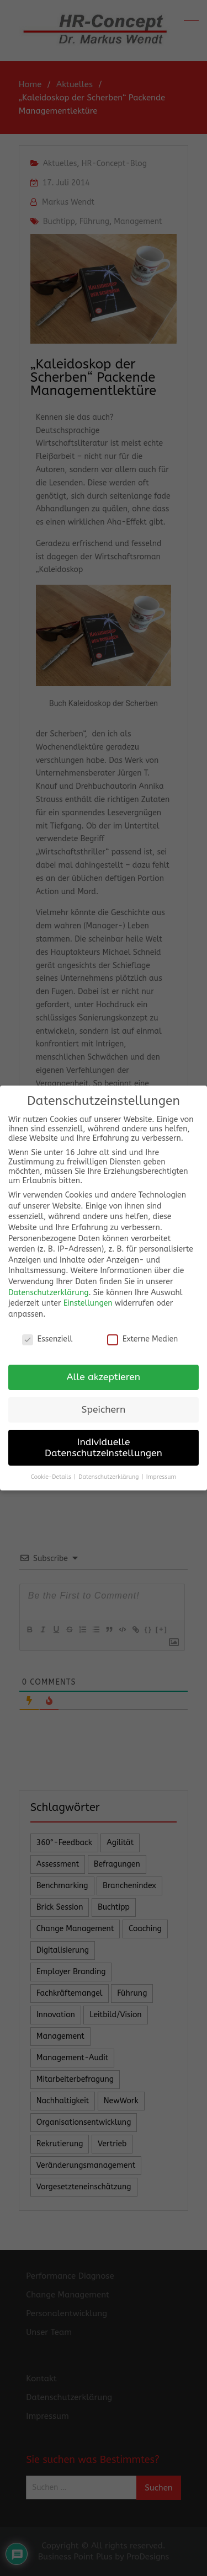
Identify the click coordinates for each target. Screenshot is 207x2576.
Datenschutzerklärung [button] (109, 1475)
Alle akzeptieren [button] (103, 1375)
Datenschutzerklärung (48, 1291)
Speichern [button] (104, 1408)
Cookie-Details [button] (52, 1475)
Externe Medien (142, 1337)
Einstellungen (88, 1301)
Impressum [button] (161, 1475)
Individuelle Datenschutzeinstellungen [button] (103, 1446)
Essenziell (47, 1337)
